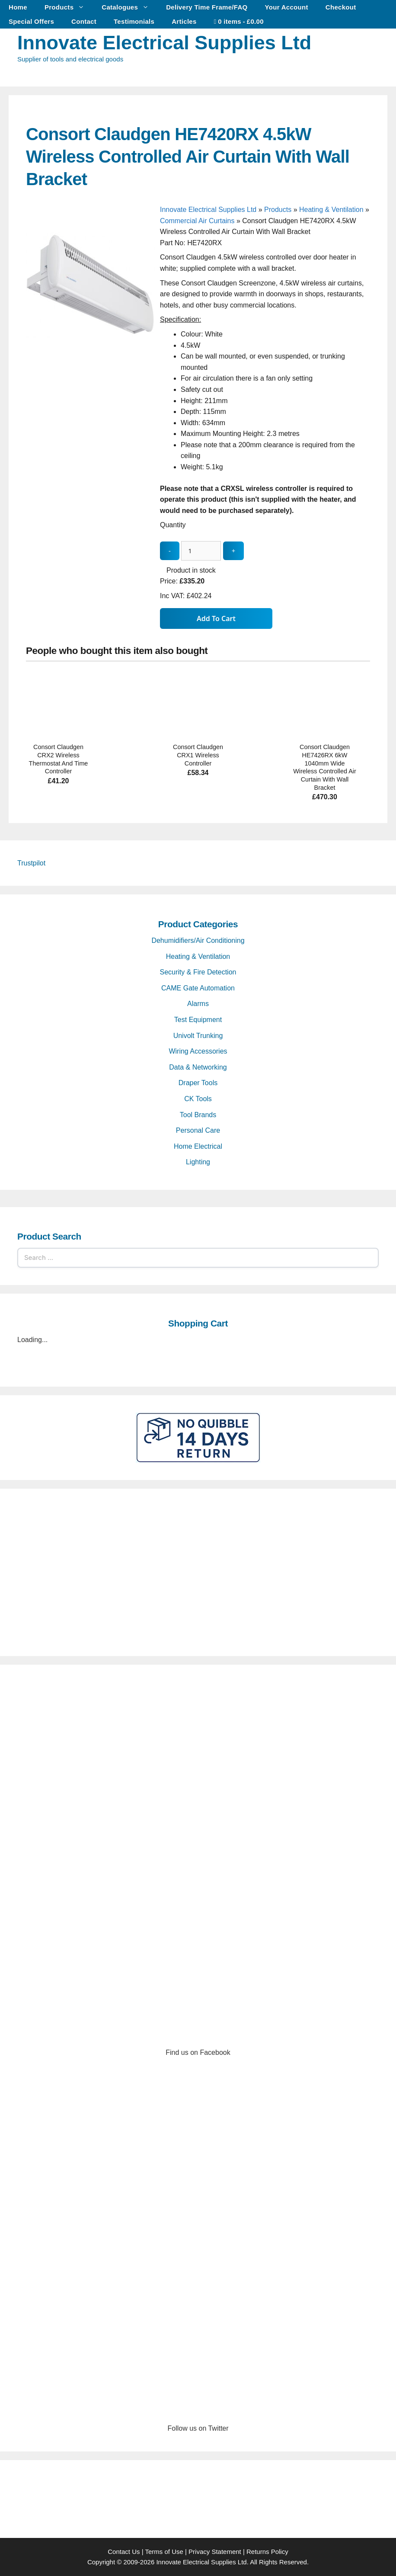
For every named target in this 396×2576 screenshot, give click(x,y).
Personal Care (198, 1130)
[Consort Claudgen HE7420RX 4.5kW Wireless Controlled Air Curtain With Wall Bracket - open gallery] (91, 349)
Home (18, 7)
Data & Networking (198, 1067)
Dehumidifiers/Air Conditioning (197, 940)
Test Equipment (198, 1019)
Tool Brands (198, 1114)
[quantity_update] (201, 551)
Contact (83, 21)
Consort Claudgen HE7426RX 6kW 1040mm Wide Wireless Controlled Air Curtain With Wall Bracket (324, 767)
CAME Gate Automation (198, 988)
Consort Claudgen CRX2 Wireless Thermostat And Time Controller (58, 759)
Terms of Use (164, 2551)
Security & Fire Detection (198, 972)
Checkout (341, 7)
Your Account (286, 7)
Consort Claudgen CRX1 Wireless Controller (198, 754)
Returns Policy (267, 2551)
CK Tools (198, 1098)
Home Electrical (198, 1146)
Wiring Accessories (198, 1051)
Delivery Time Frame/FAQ (206, 7)
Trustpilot (31, 863)
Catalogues (129, 7)
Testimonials (134, 21)
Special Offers (31, 21)
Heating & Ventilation (331, 209)
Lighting (198, 1162)
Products (69, 7)
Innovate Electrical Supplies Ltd (164, 43)
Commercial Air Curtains (197, 220)
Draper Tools (198, 1082)
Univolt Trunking (198, 1035)
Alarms (198, 1003)
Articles (184, 21)
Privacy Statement (214, 2551)
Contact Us (124, 2551)
